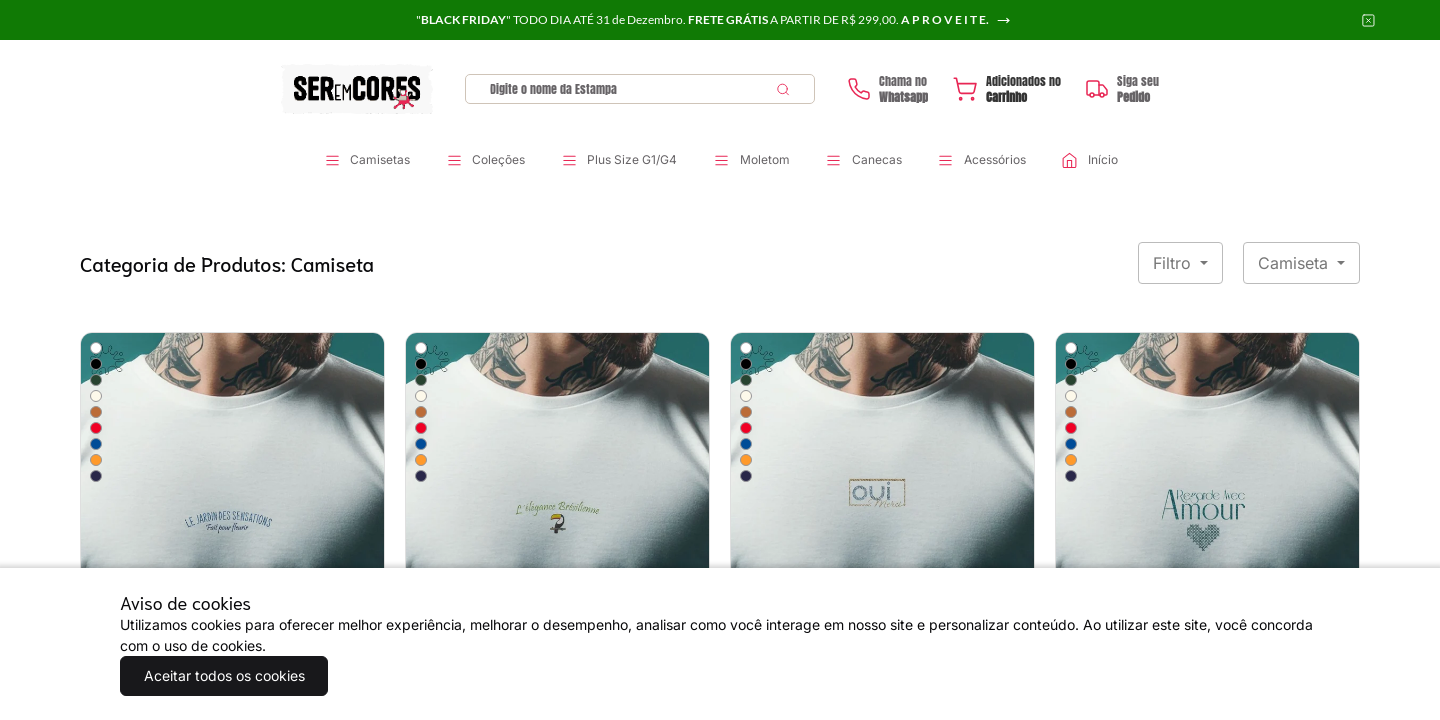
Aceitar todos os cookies (220, 675)
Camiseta (1295, 263)
